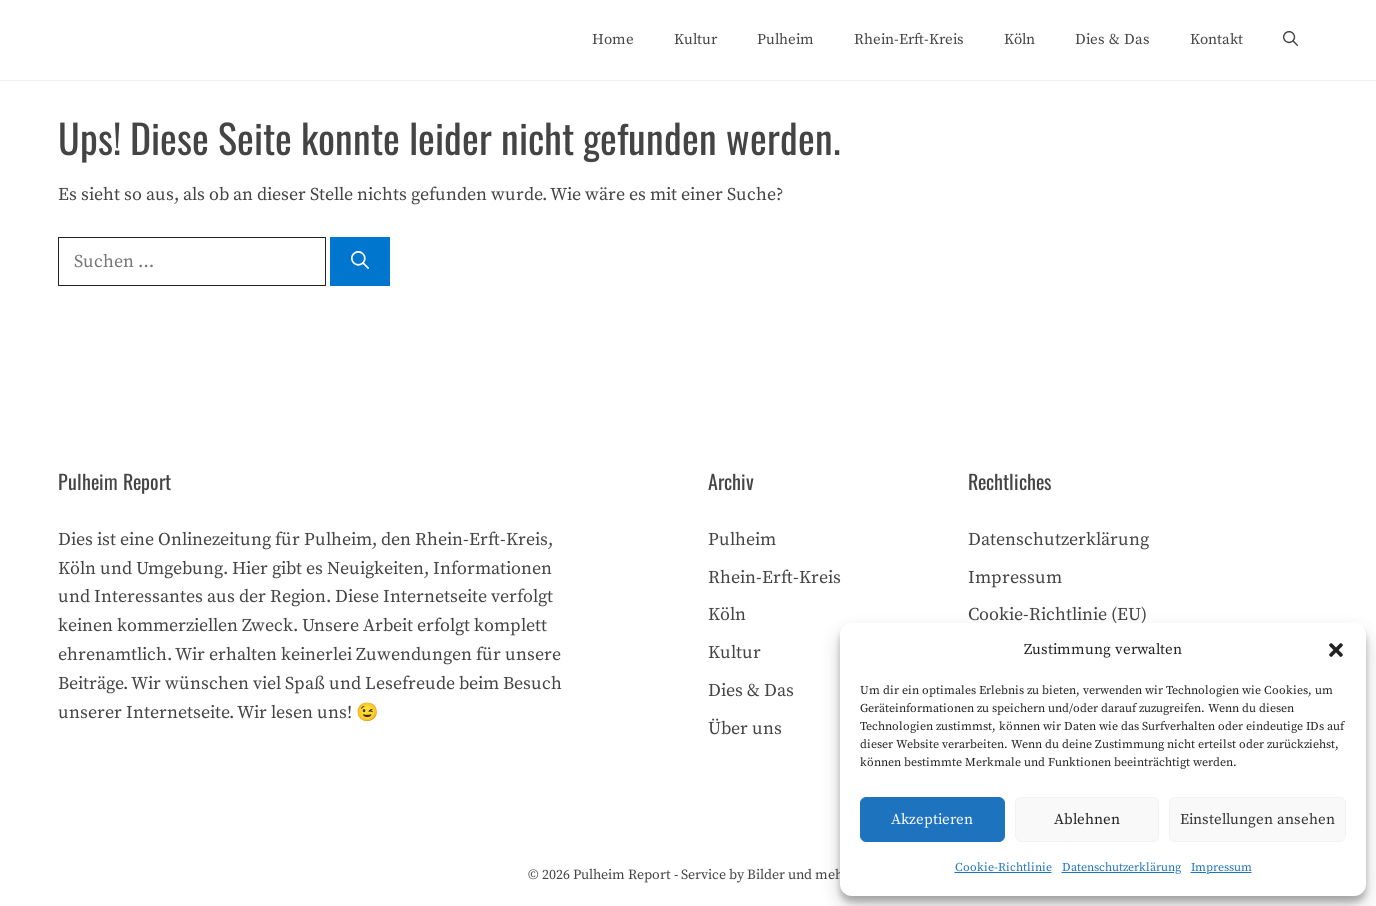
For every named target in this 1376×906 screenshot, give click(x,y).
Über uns (745, 728)
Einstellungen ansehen (1257, 819)
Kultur (695, 39)
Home (613, 39)
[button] (1336, 650)
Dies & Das (1112, 39)
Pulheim (785, 39)
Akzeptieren (932, 819)
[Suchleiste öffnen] (1290, 40)
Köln (1019, 39)
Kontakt (1216, 39)
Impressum (1221, 867)
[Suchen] (360, 261)
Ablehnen (1087, 819)
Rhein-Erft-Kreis (909, 39)
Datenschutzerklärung (1121, 867)
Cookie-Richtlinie (1003, 867)
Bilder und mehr (798, 875)
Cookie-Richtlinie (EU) (1057, 614)
